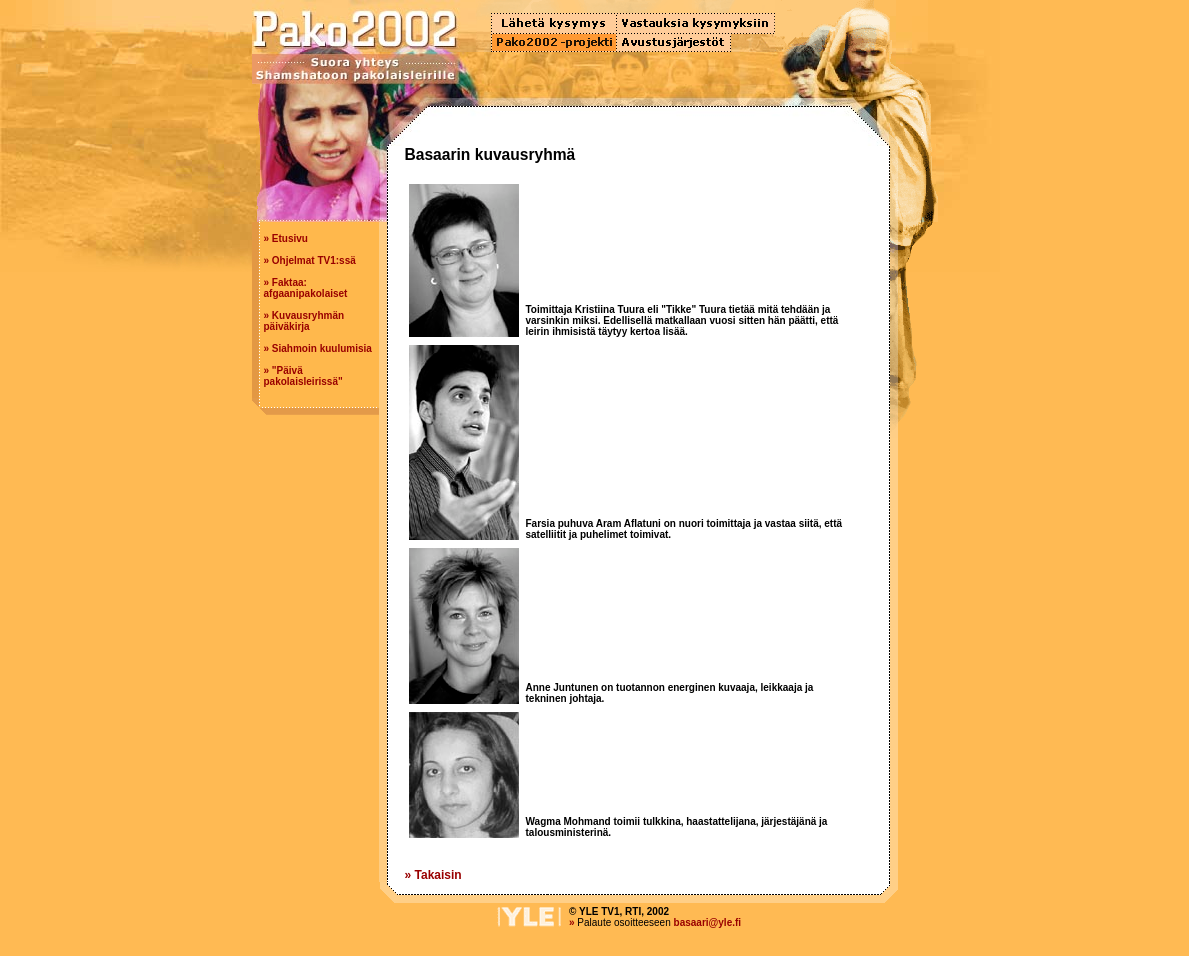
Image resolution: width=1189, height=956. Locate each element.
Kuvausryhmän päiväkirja (304, 321)
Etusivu (290, 238)
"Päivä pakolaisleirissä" (303, 376)
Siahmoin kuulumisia (322, 348)
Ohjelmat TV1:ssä (314, 260)
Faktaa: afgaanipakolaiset (306, 288)
